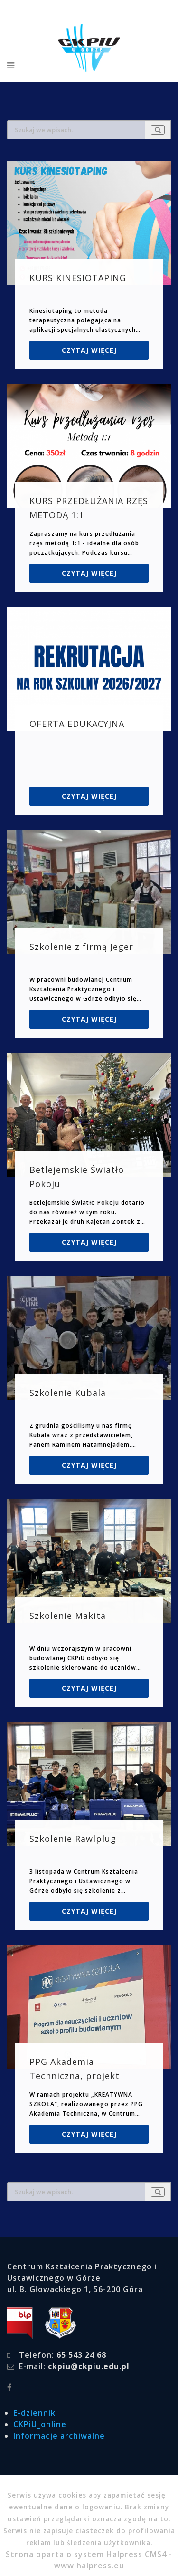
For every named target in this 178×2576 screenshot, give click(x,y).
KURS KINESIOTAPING (77, 277)
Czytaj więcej (89, 350)
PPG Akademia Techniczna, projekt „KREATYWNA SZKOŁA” (79, 2076)
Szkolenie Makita (67, 1615)
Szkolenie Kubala (67, 1392)
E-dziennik (34, 2413)
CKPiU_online (39, 2424)
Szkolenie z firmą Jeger (81, 946)
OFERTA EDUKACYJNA (76, 723)
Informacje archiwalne (59, 2436)
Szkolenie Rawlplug (72, 1838)
